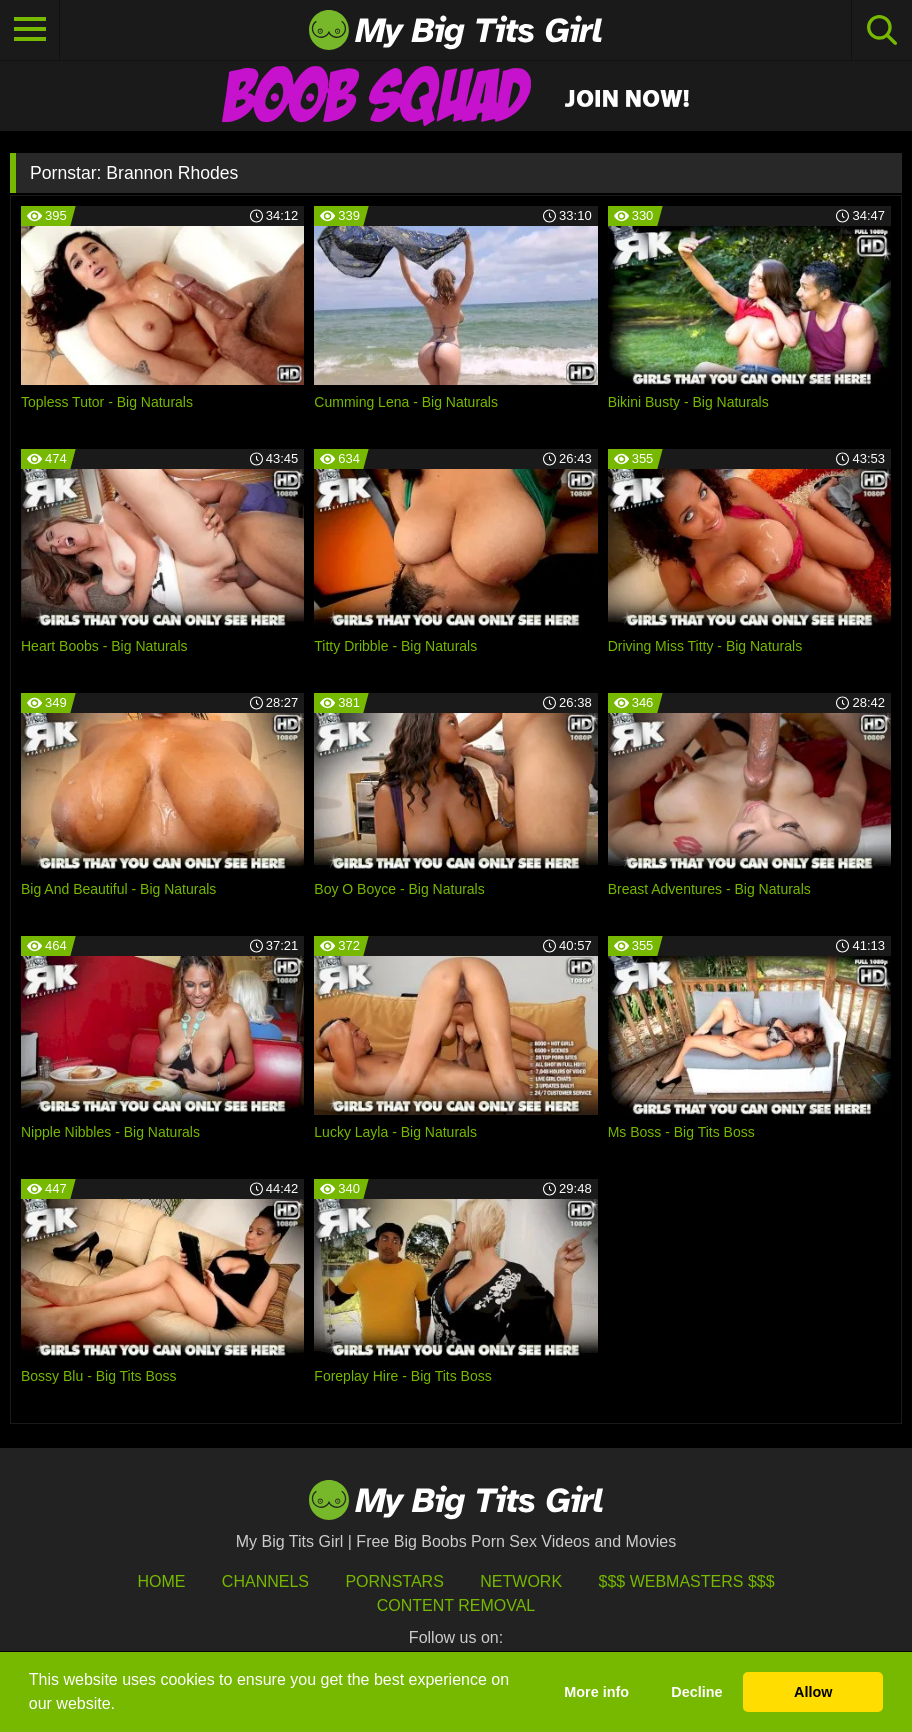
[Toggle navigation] (30, 30)
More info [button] (596, 1692)
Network (521, 1581)
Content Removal (456, 1605)
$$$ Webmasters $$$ (687, 1581)
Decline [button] (696, 1692)
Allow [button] (813, 1692)
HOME (161, 1581)
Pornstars (394, 1581)
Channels (265, 1581)
